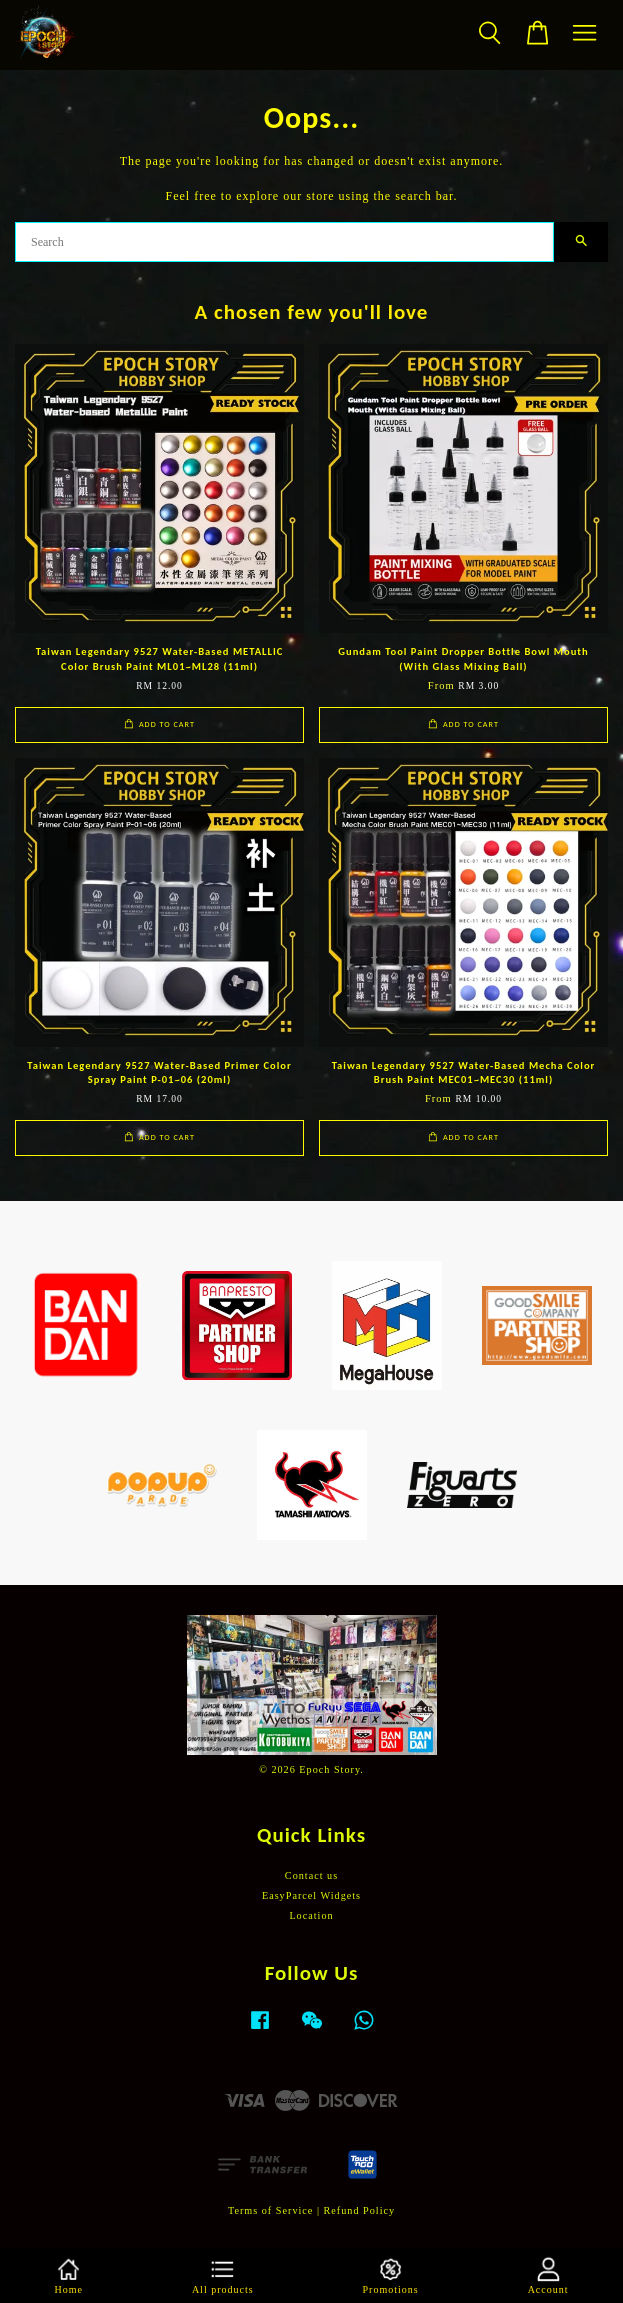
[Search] (284, 242)
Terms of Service (270, 2210)
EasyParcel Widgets (311, 1895)
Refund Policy (360, 2210)
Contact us (311, 1875)
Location (311, 1915)
